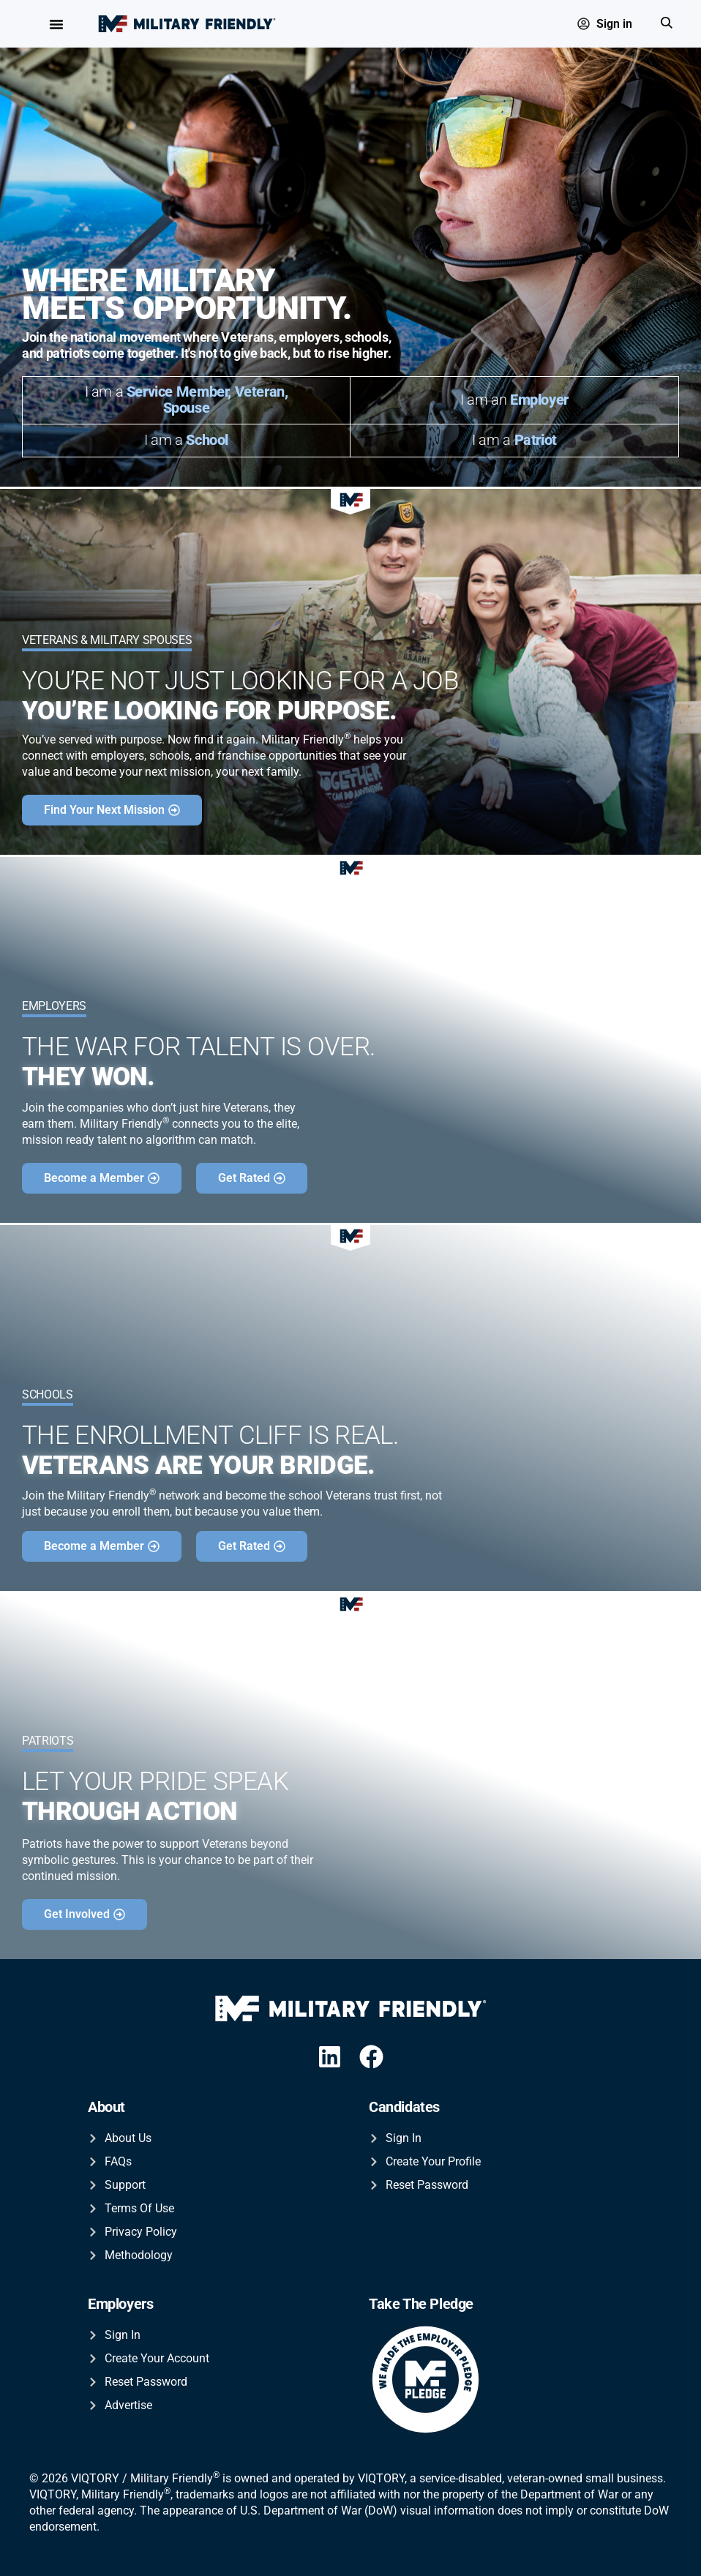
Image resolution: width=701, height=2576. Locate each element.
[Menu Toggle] (56, 24)
